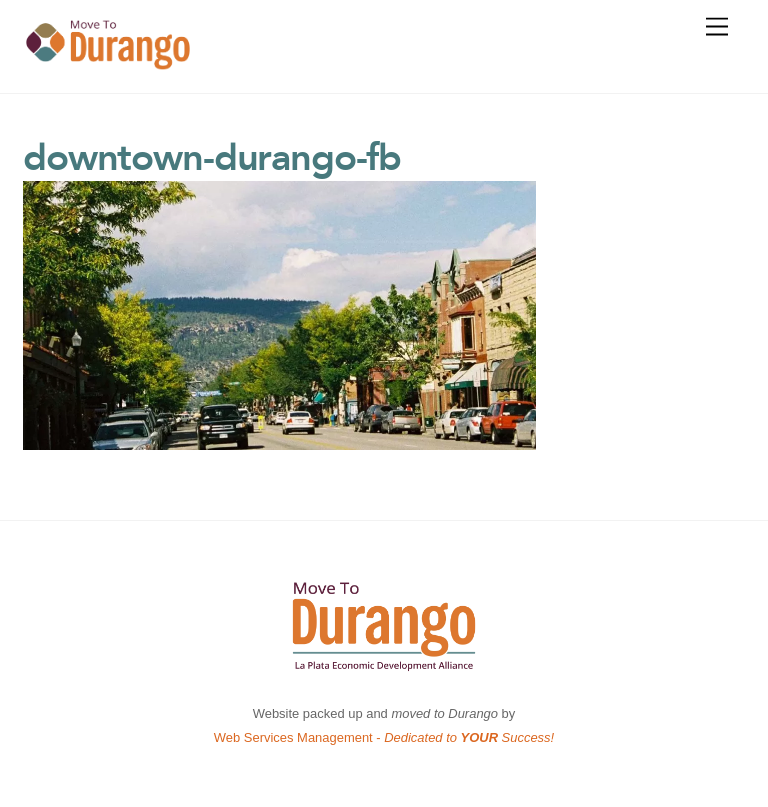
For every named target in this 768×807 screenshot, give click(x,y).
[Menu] (717, 27)
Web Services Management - (384, 737)
